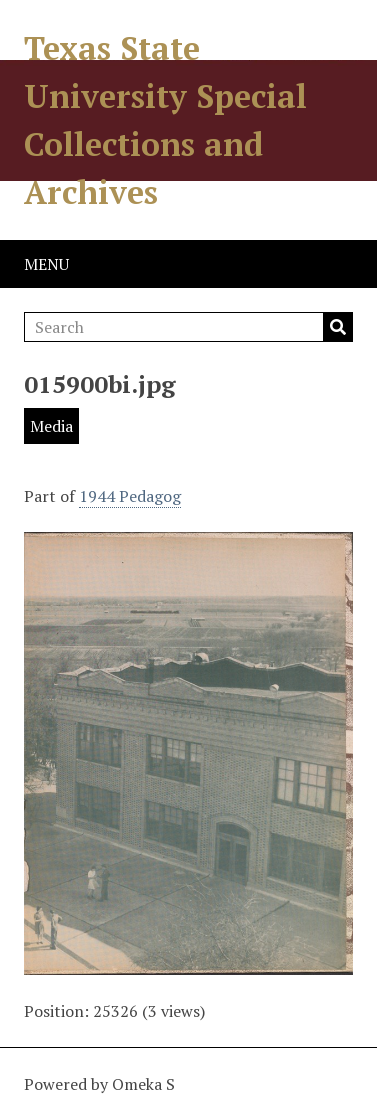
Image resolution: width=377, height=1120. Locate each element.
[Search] (188, 327)
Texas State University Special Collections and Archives (165, 120)
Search (338, 327)
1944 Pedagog (130, 496)
